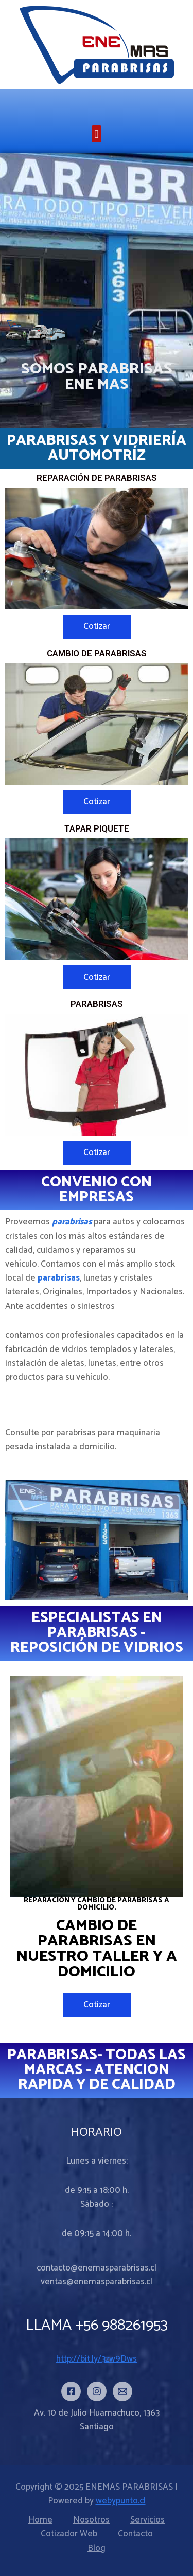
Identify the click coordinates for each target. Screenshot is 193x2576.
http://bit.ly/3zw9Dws (96, 2359)
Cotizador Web (69, 2534)
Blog (96, 2548)
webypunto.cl (121, 2501)
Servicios (147, 2520)
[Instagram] (97, 2391)
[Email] (122, 2391)
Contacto (135, 2534)
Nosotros (91, 2520)
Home (40, 2520)
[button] (96, 133)
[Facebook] (71, 2391)
